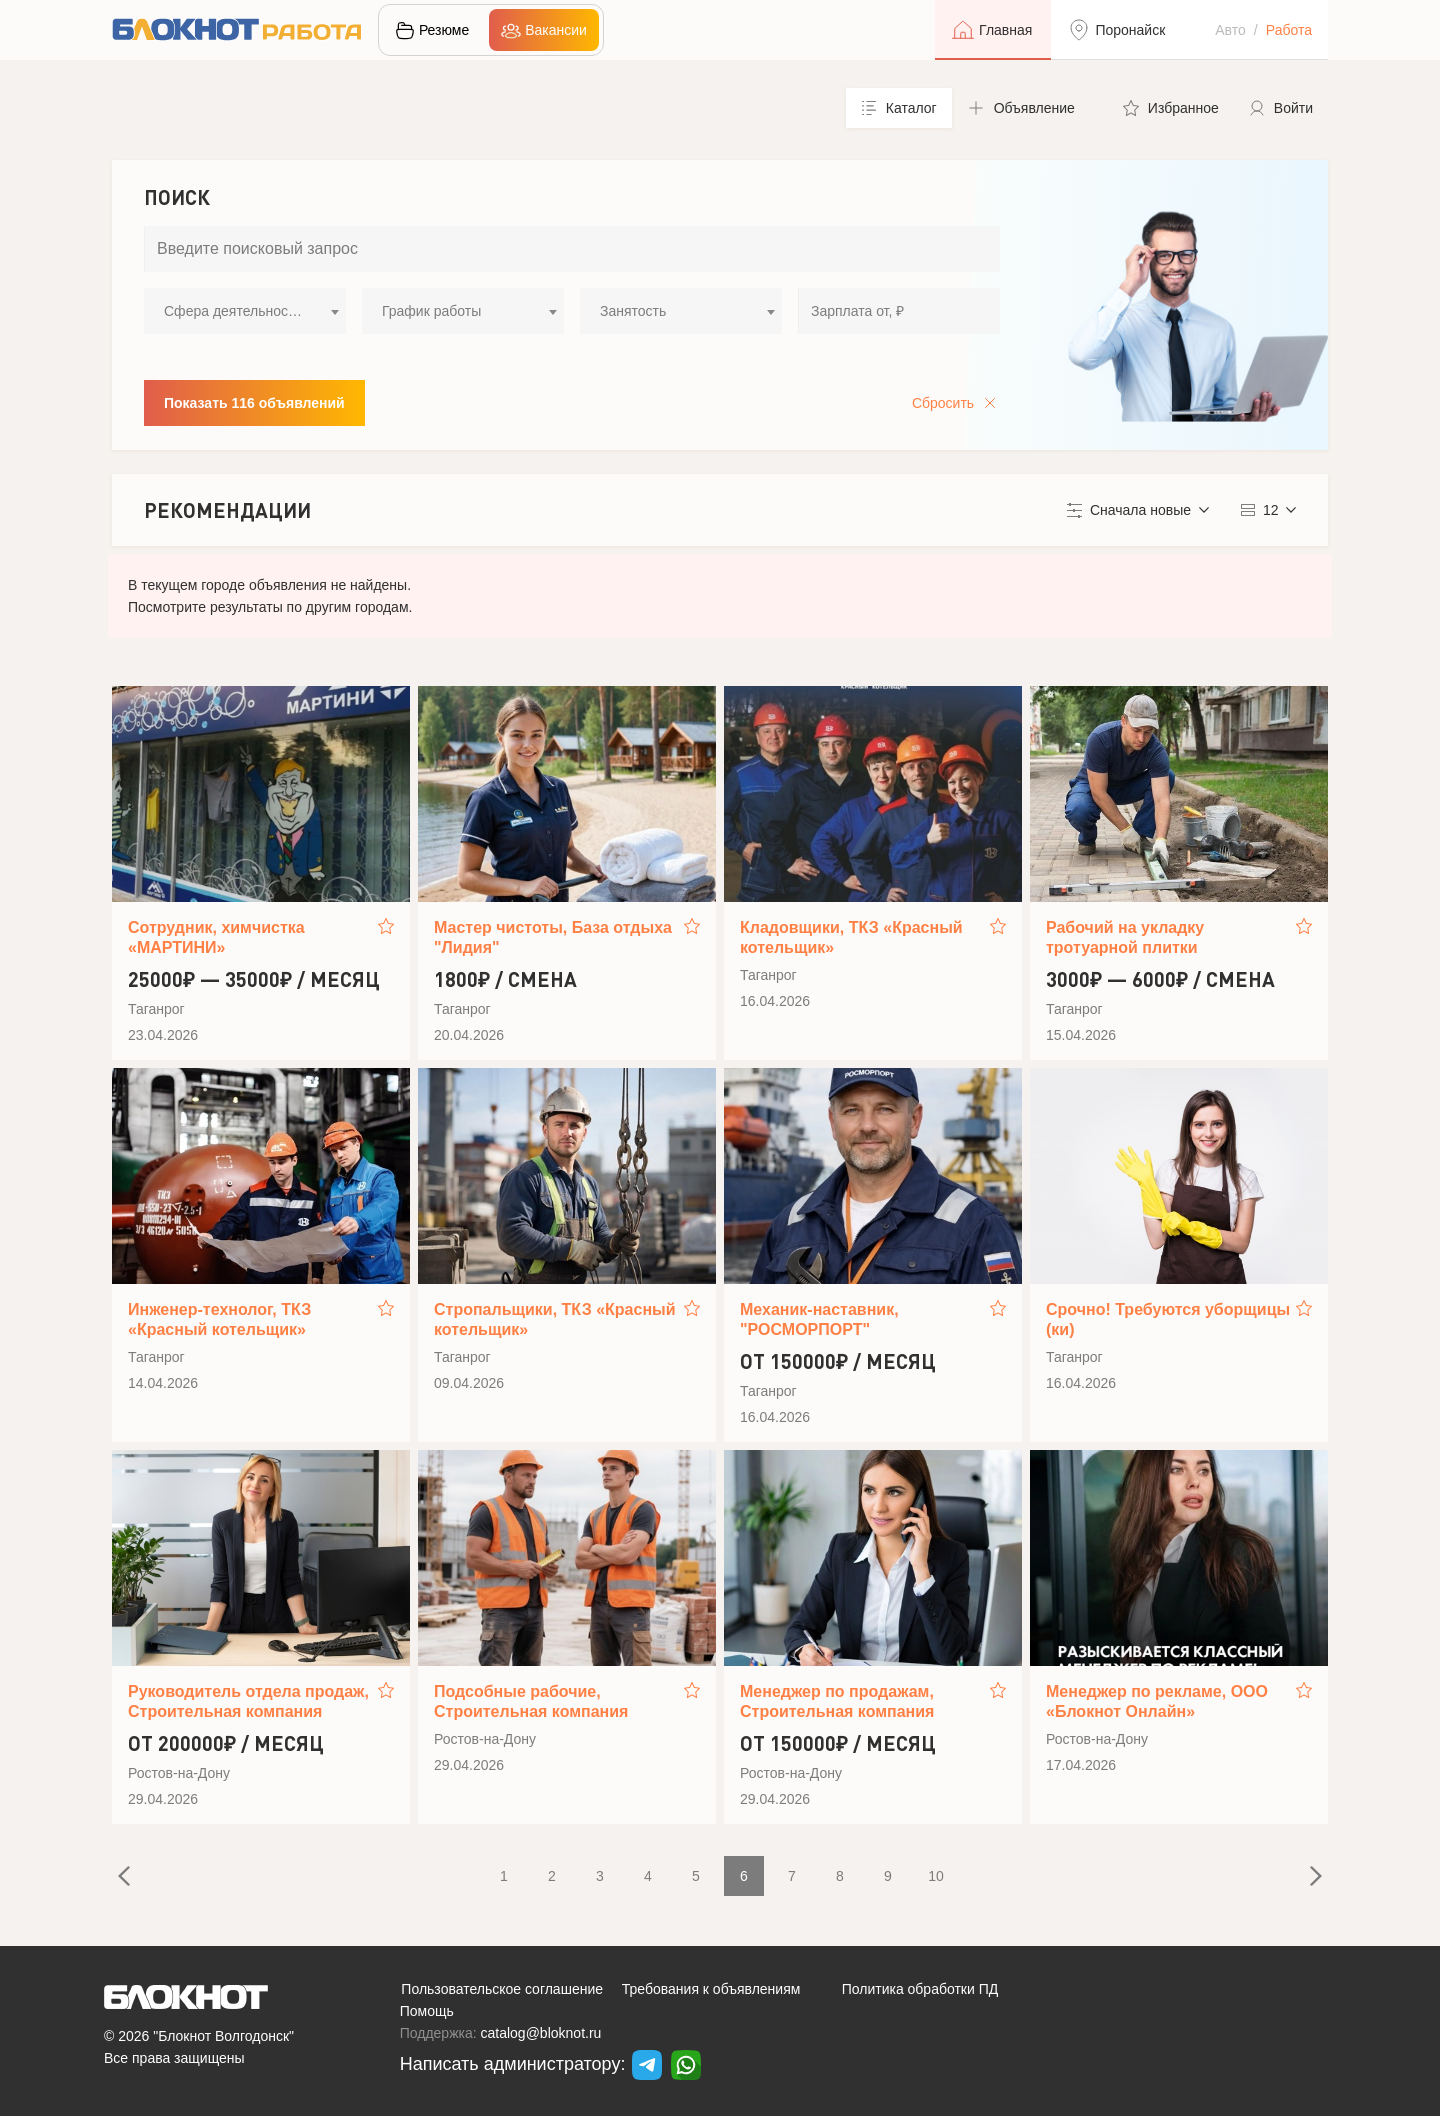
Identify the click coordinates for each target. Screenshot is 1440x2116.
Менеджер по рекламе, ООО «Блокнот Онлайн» (1157, 1701)
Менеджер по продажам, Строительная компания (837, 1701)
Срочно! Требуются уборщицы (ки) (1168, 1319)
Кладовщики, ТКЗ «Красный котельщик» (851, 937)
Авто (1230, 30)
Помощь (427, 2011)
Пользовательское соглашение (502, 1989)
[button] (1030, 108)
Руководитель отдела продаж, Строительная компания (248, 1701)
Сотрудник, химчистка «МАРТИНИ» (216, 937)
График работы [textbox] (431, 311)
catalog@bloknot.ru (541, 2033)
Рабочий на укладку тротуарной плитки (1125, 937)
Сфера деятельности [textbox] (233, 311)
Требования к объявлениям (711, 1989)
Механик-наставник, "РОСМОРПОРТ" (819, 1319)
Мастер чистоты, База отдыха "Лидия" (553, 937)
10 (936, 1876)
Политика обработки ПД (920, 1989)
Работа (1289, 30)
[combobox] (245, 311)
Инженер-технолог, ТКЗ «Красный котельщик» (219, 1319)
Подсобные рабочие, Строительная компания (531, 1701)
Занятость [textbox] (633, 311)
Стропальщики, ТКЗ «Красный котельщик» (555, 1319)
